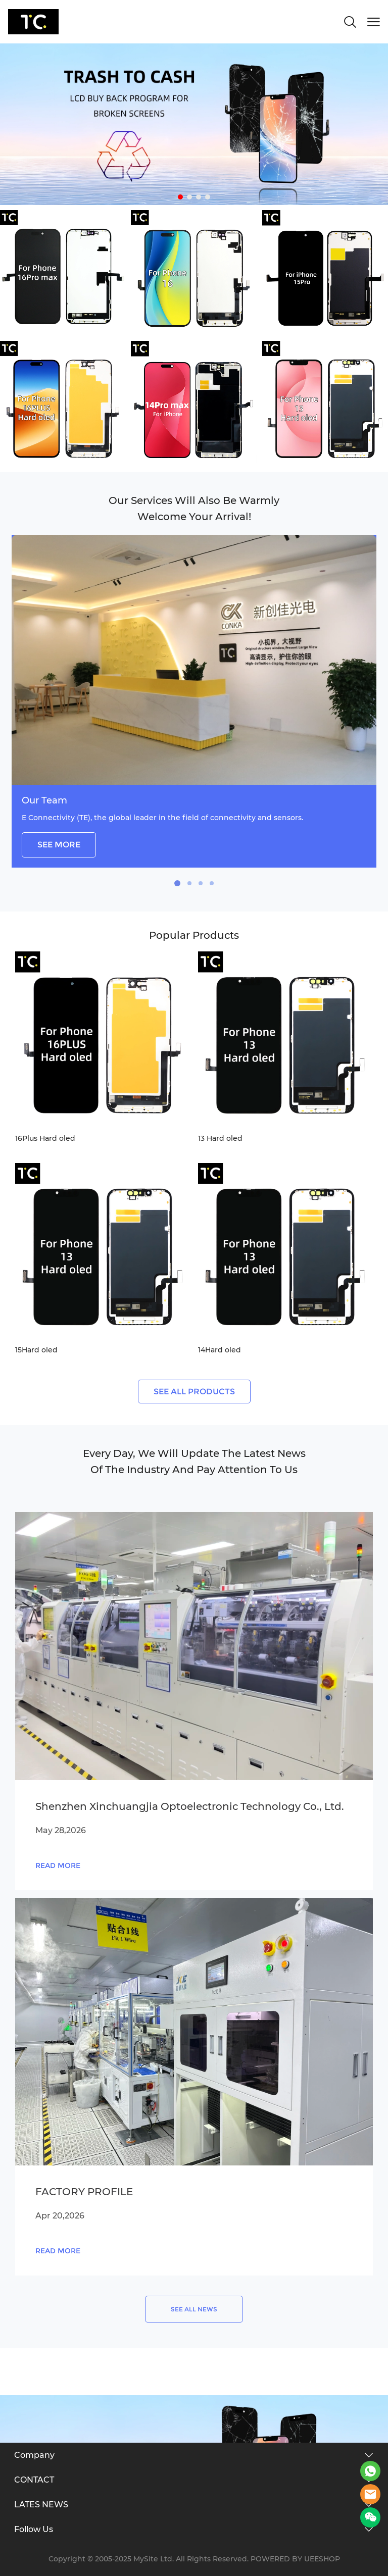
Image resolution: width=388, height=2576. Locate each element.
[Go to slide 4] (207, 196)
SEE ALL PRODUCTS (194, 1391)
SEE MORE (58, 844)
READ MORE (57, 1865)
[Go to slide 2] (189, 196)
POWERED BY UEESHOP (295, 2558)
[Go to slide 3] (198, 196)
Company (34, 2455)
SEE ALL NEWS (194, 2309)
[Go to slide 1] (180, 196)
